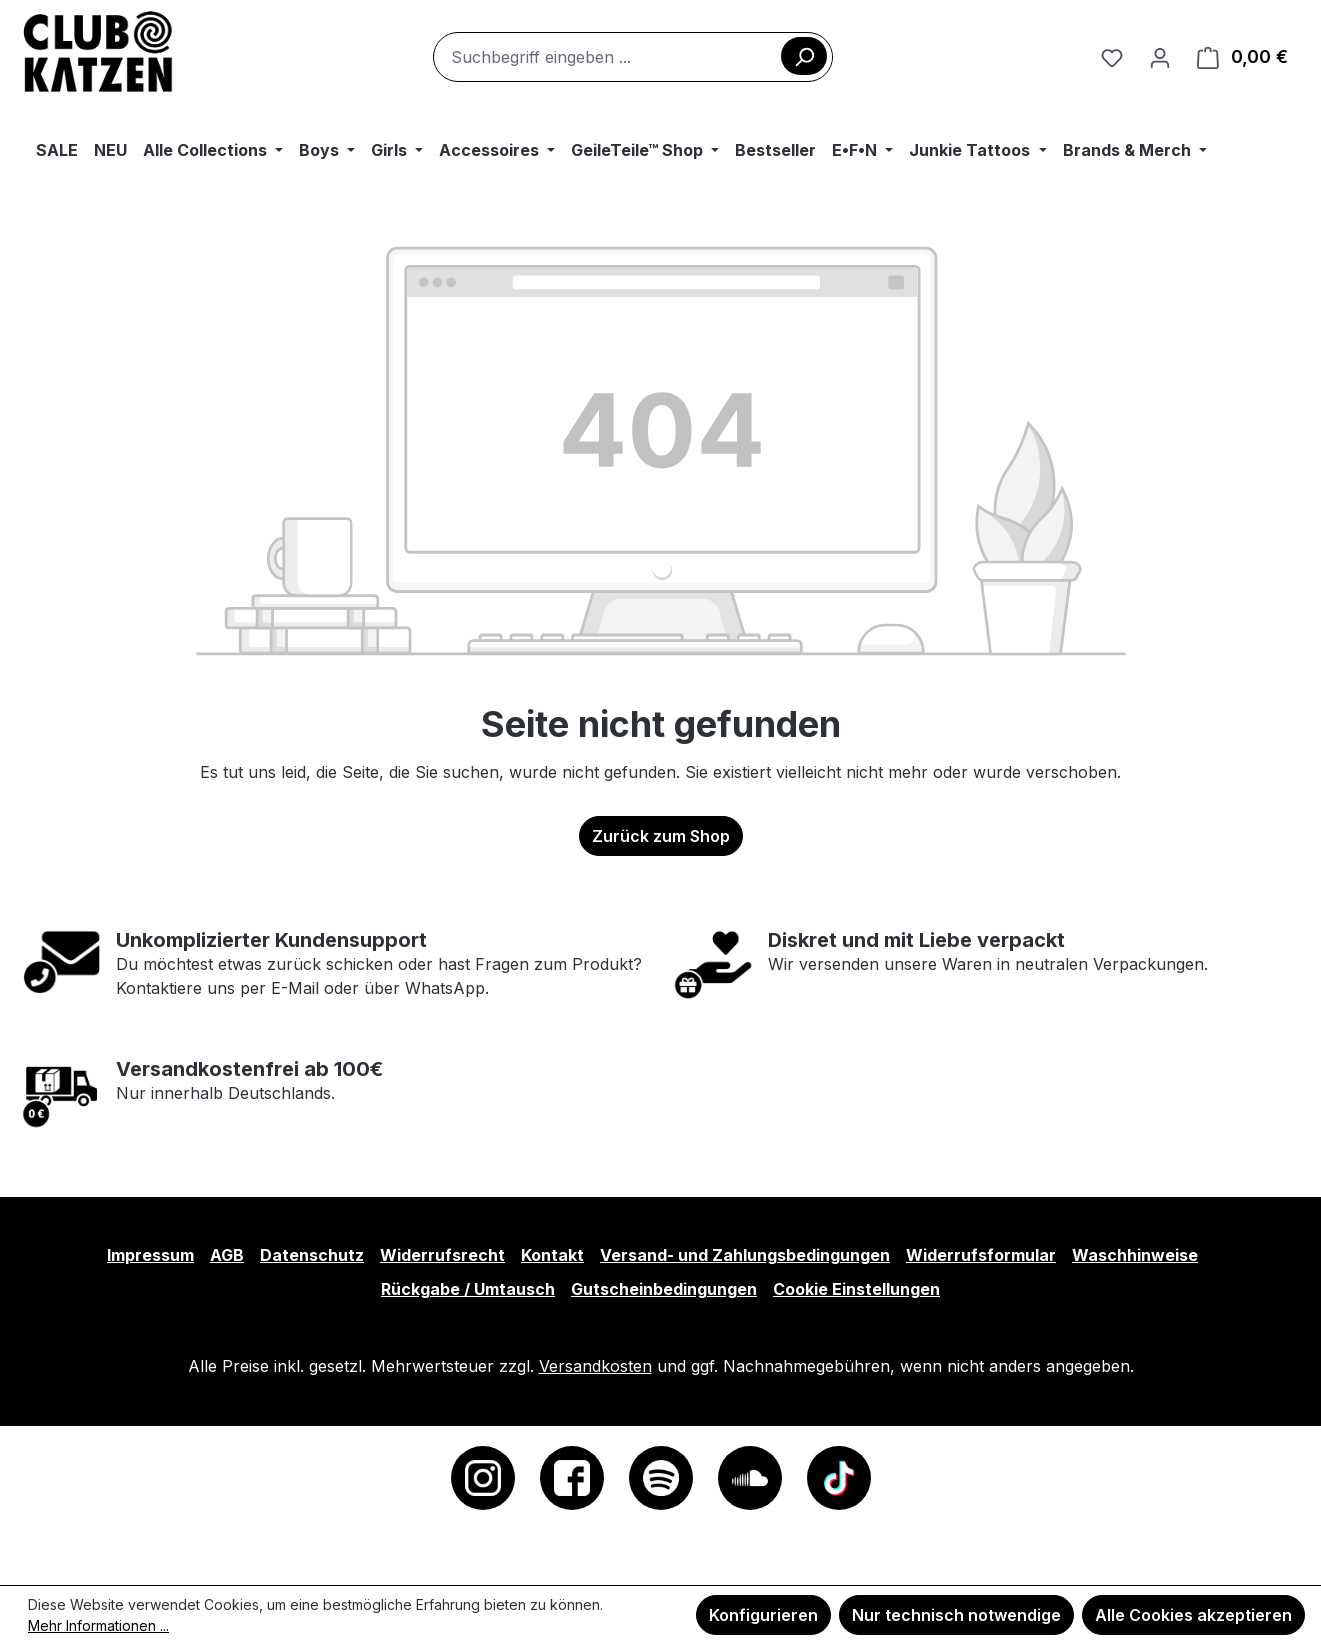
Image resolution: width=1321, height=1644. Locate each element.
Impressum (150, 1255)
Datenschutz (312, 1255)
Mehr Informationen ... (98, 1625)
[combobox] (633, 57)
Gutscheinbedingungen (664, 1289)
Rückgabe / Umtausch (468, 1289)
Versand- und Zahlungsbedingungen (745, 1255)
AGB (227, 1255)
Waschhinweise (1135, 1255)
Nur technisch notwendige (956, 1615)
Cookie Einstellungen (856, 1289)
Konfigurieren (763, 1615)
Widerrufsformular (981, 1255)
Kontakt (552, 1255)
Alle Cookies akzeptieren (1193, 1615)
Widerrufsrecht (442, 1255)
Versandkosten (595, 1366)
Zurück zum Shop (661, 836)
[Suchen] (804, 56)
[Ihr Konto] (1160, 57)
